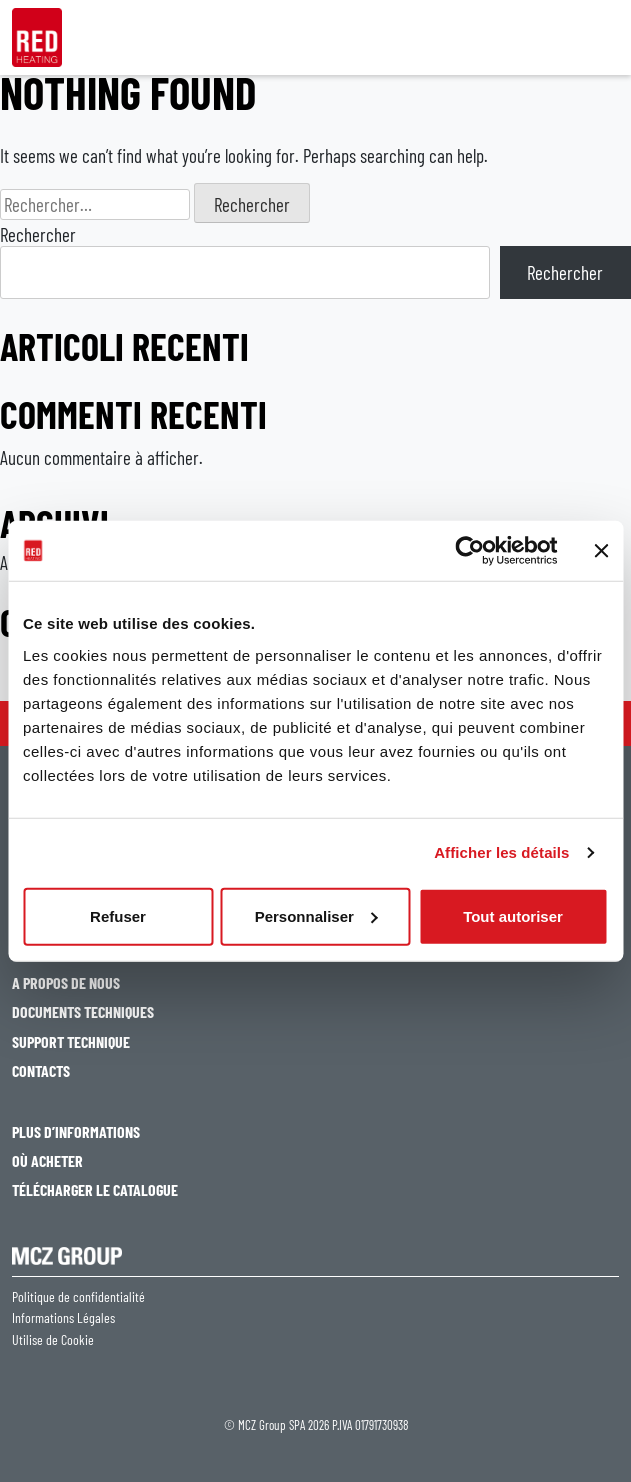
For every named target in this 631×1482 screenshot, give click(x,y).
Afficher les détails (501, 852)
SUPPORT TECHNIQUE (71, 1041)
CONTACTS (41, 1070)
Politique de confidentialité (78, 1297)
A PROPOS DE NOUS (66, 982)
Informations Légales (63, 1318)
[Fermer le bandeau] (601, 551)
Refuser (118, 915)
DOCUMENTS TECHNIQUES (83, 1011)
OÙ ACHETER (47, 1160)
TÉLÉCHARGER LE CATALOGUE (95, 1189)
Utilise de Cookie (53, 1340)
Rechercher (38, 234)
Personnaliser (316, 915)
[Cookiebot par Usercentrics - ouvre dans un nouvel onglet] (469, 551)
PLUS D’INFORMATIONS (76, 1131)
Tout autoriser (513, 915)
